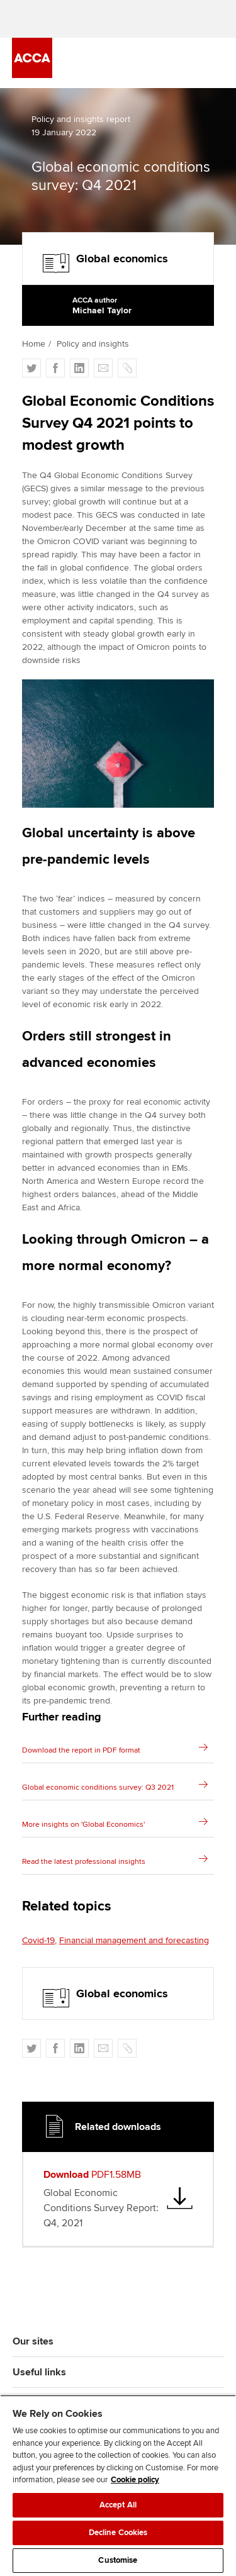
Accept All (118, 2505)
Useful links (39, 2372)
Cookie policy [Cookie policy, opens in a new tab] (135, 2480)
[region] (118, 2485)
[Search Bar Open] (181, 63)
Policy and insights (93, 343)
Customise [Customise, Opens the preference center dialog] (117, 2560)
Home (33, 343)
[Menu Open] (216, 63)
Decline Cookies (118, 2533)
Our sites (33, 2341)
